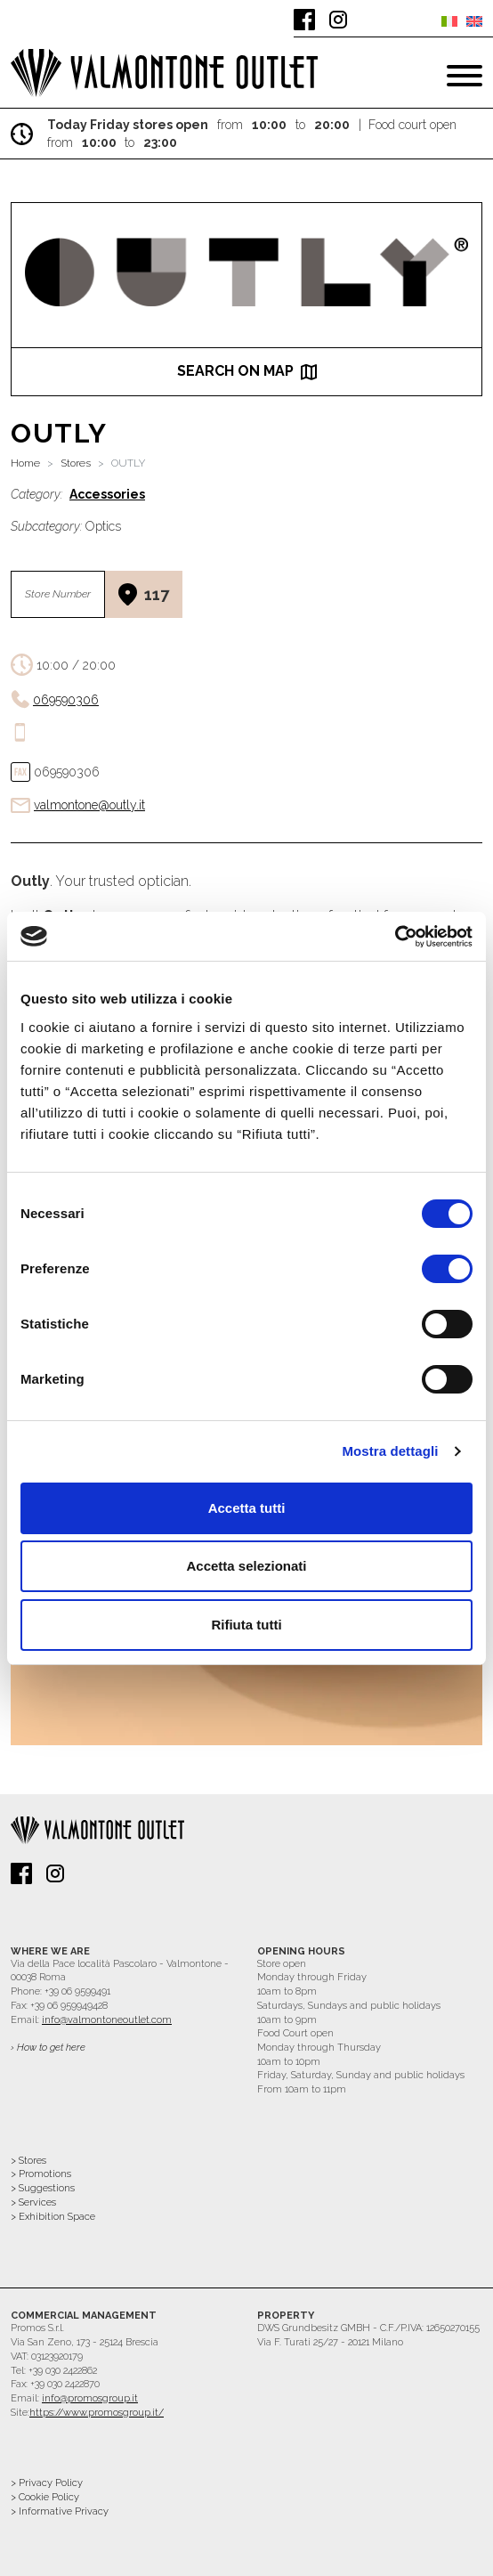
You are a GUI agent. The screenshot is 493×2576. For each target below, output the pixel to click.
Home (25, 463)
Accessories (107, 494)
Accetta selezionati (246, 1565)
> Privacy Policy (47, 2483)
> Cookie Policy (45, 2497)
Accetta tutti (247, 1508)
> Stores (28, 2160)
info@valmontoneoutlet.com (107, 2020)
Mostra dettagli (390, 1451)
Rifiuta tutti (246, 1624)
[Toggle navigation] (464, 76)
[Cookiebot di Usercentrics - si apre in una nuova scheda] (395, 936)
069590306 (66, 700)
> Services (33, 2202)
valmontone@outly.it (89, 805)
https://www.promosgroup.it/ (96, 2412)
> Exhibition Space (53, 2217)
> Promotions (41, 2174)
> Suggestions (43, 2188)
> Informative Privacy (60, 2511)
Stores (76, 463)
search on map (247, 370)
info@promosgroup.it (90, 2398)
